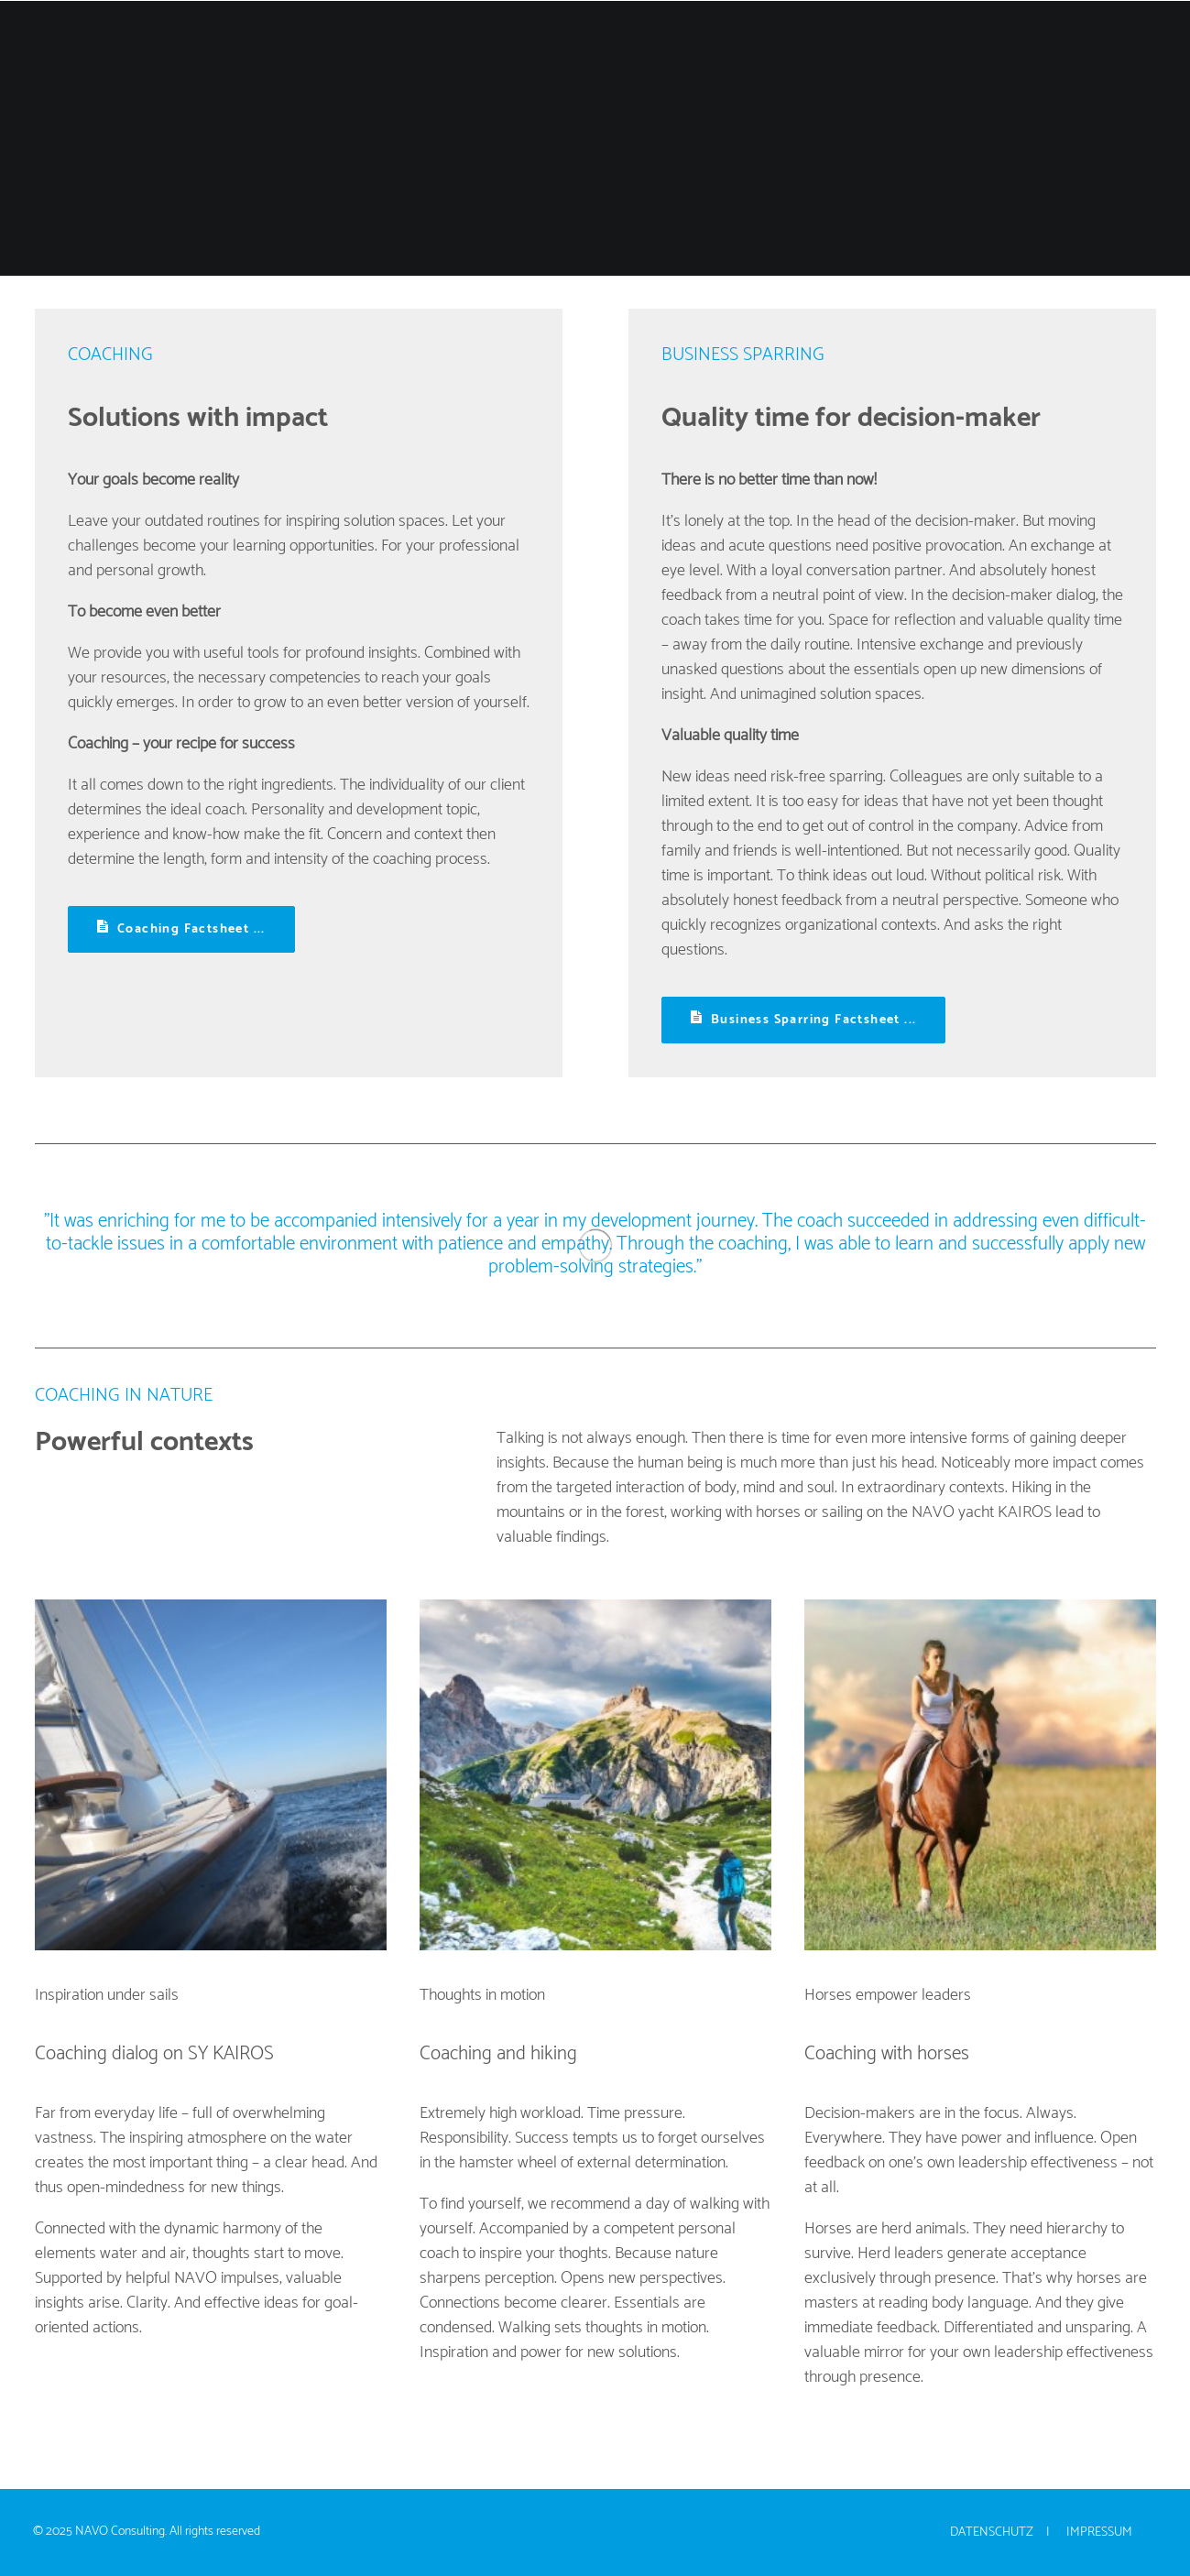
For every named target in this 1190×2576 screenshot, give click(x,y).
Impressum (1099, 2532)
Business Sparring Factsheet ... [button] (804, 1020)
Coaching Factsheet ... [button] (181, 929)
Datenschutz (991, 2532)
